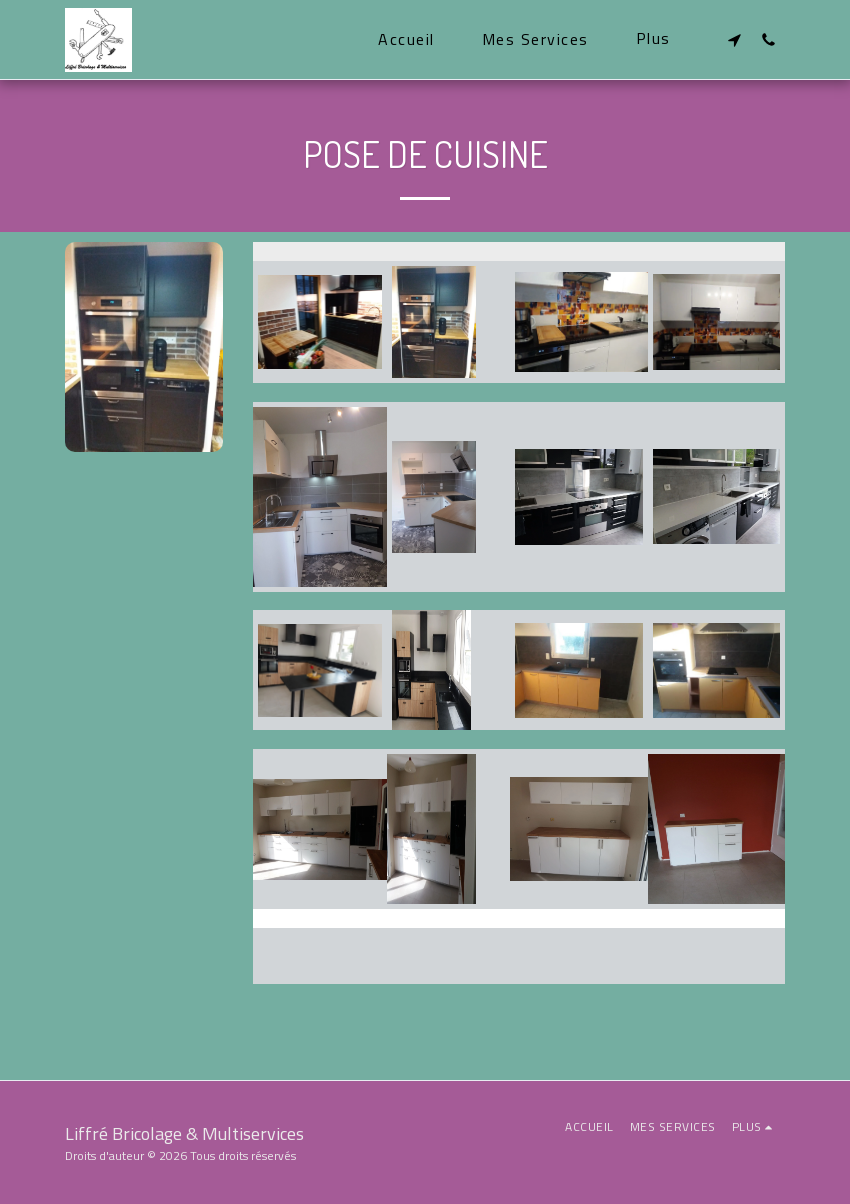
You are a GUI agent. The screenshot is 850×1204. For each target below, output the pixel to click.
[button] (734, 39)
